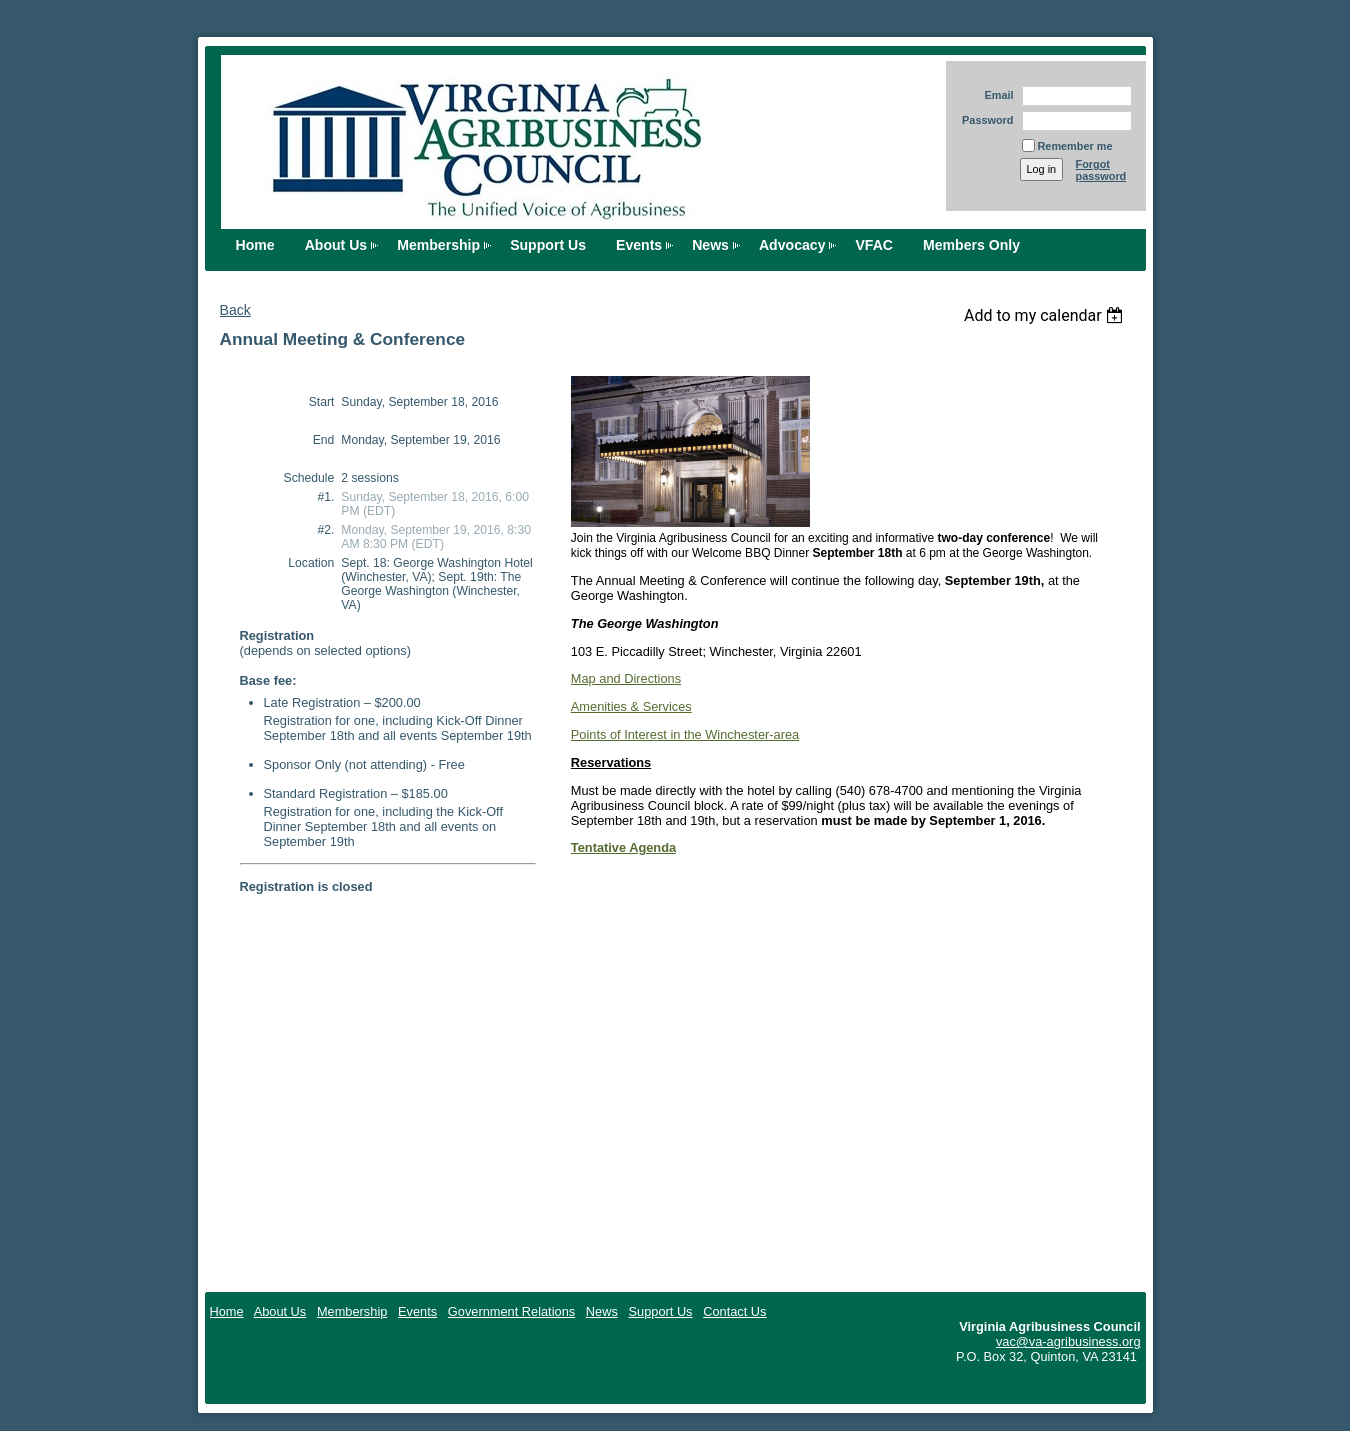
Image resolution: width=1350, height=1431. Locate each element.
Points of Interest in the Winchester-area (685, 734)
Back (235, 310)
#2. (325, 530)
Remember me (1075, 146)
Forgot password (1101, 170)
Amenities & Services (631, 706)
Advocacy (792, 245)
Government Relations (511, 1311)
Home (255, 245)
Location (311, 563)
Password (984, 120)
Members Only (971, 245)
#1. (325, 497)
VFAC (874, 245)
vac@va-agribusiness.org (1068, 1341)
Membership (438, 245)
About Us (336, 245)
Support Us (548, 245)
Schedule (309, 478)
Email (995, 95)
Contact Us (734, 1311)
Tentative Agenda (623, 847)
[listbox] (1046, 315)
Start (322, 402)
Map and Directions (626, 678)
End (324, 440)
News (710, 245)
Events (639, 245)
